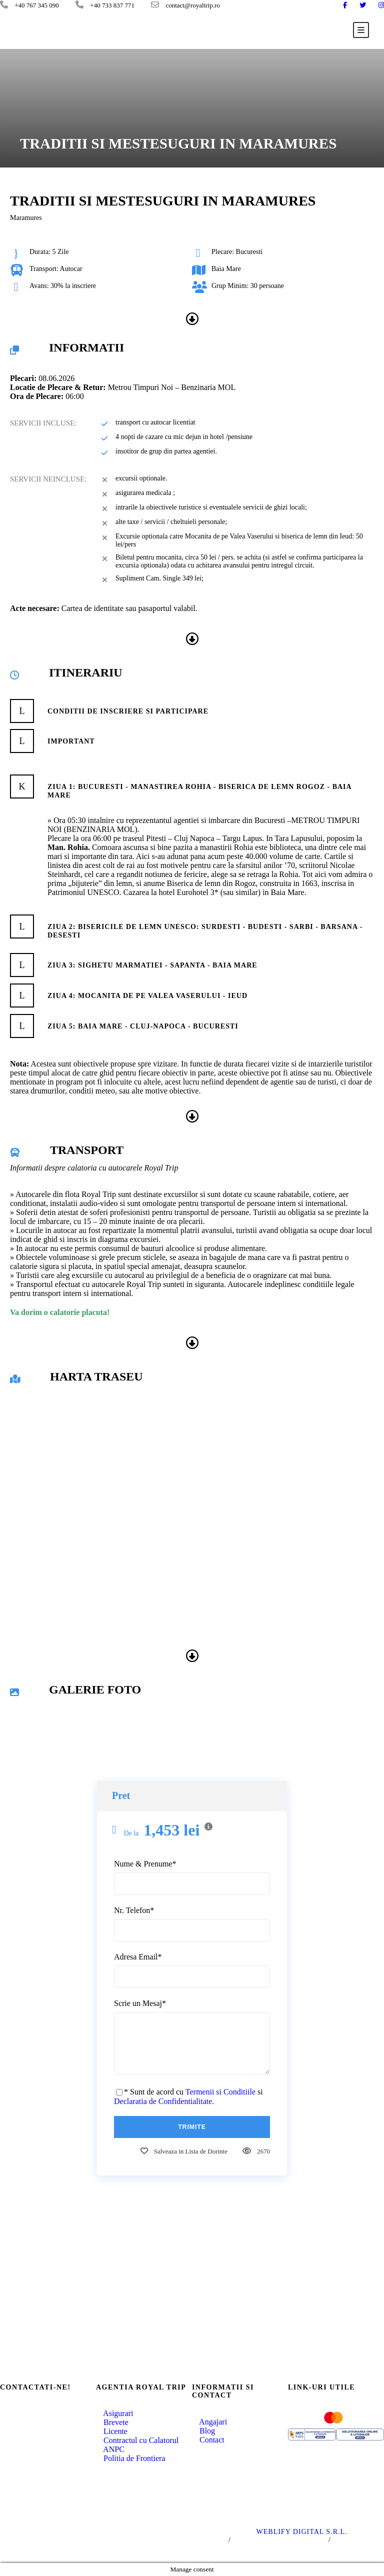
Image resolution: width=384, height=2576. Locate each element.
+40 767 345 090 (39, 2425)
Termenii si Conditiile (221, 2092)
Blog (203, 2430)
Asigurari (115, 2413)
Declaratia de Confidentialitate (163, 2101)
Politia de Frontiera (131, 2458)
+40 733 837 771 (39, 2440)
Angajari (209, 2422)
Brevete (112, 2422)
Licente (112, 2431)
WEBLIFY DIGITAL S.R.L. (302, 2532)
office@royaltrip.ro (43, 2456)
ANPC (110, 2449)
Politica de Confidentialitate (279, 2540)
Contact (208, 2440)
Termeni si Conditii (194, 2540)
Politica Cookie (358, 2540)
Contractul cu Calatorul (137, 2440)
